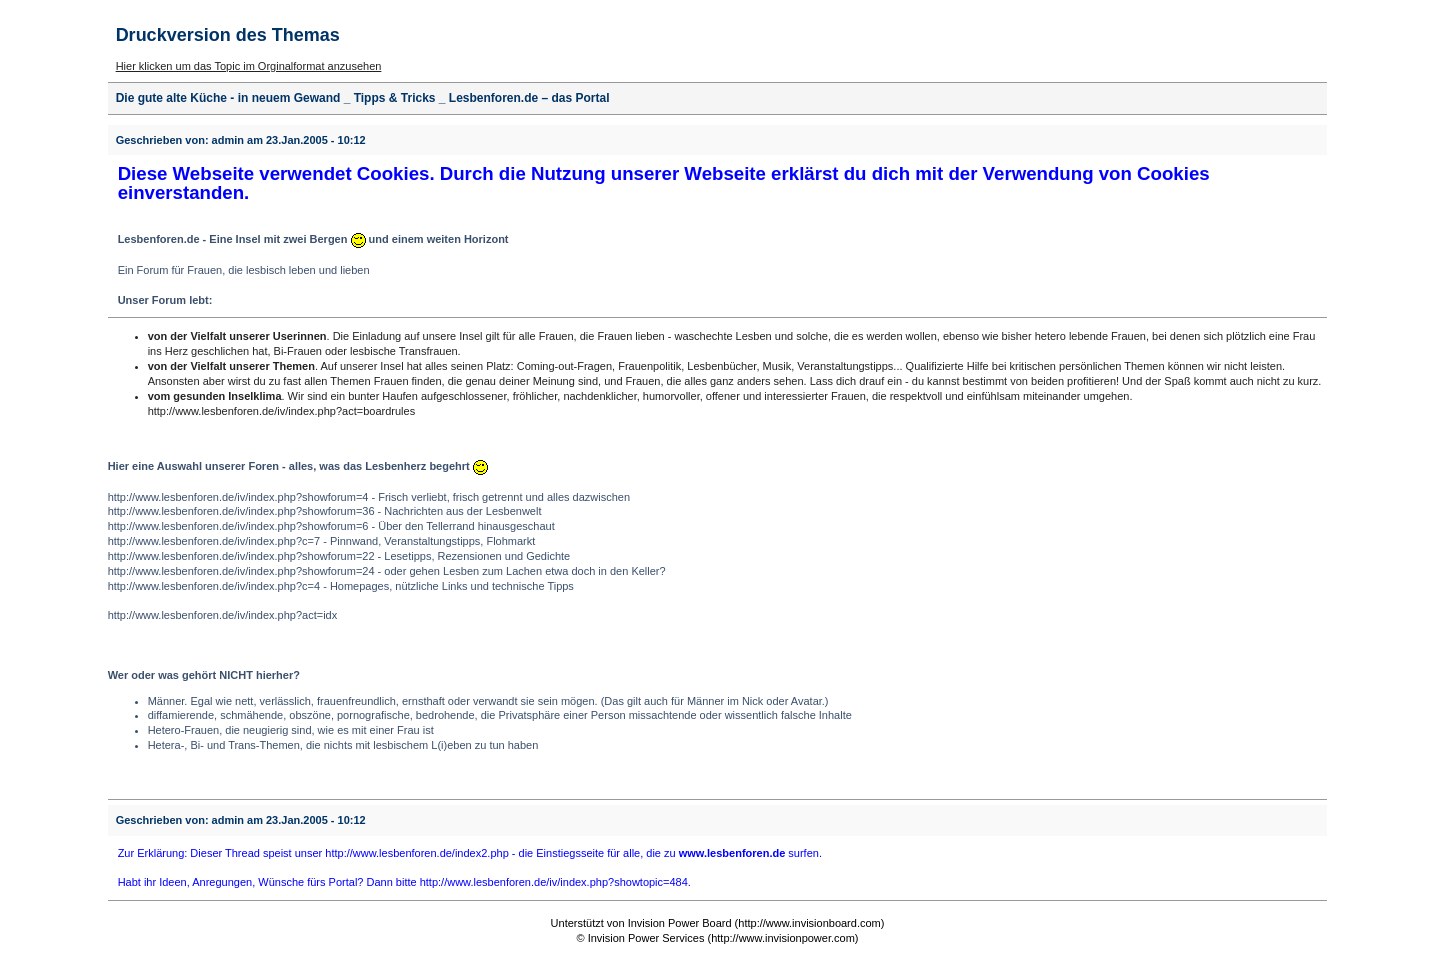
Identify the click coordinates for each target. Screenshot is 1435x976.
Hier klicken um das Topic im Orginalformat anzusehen (249, 66)
